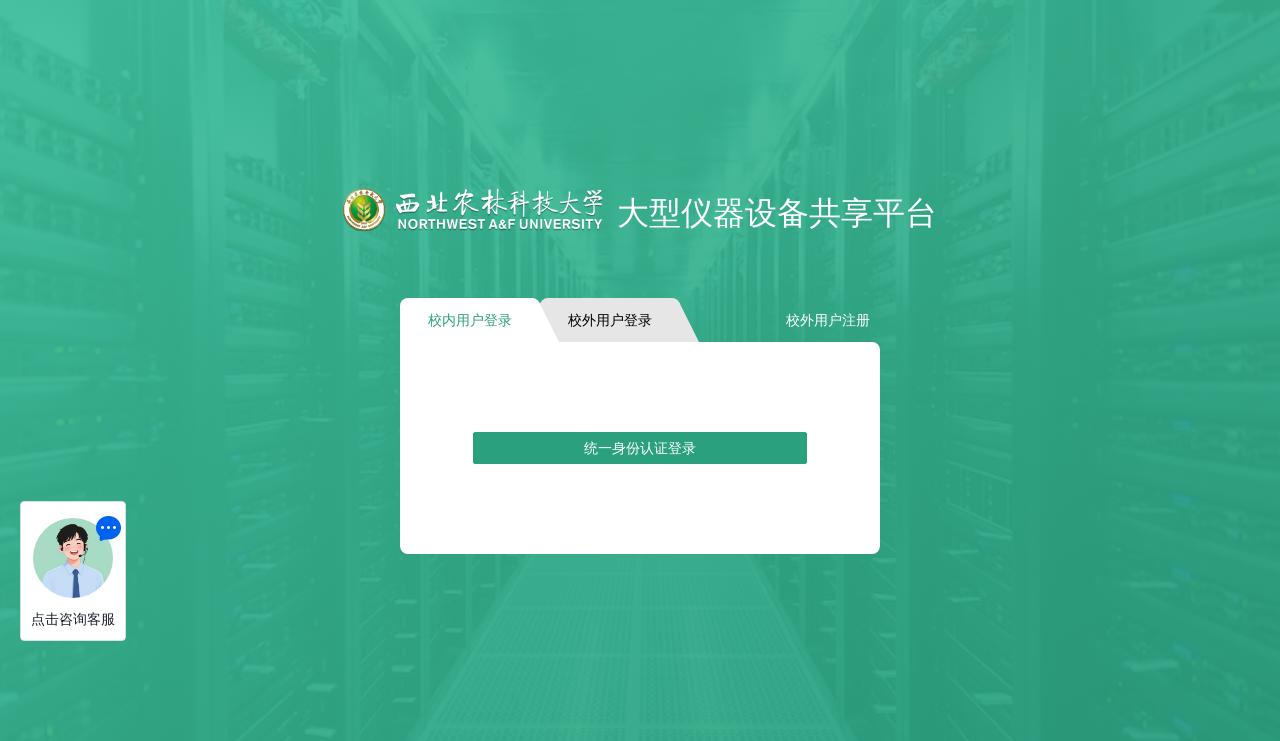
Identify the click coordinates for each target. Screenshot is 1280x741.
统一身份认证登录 (640, 448)
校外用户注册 (828, 320)
